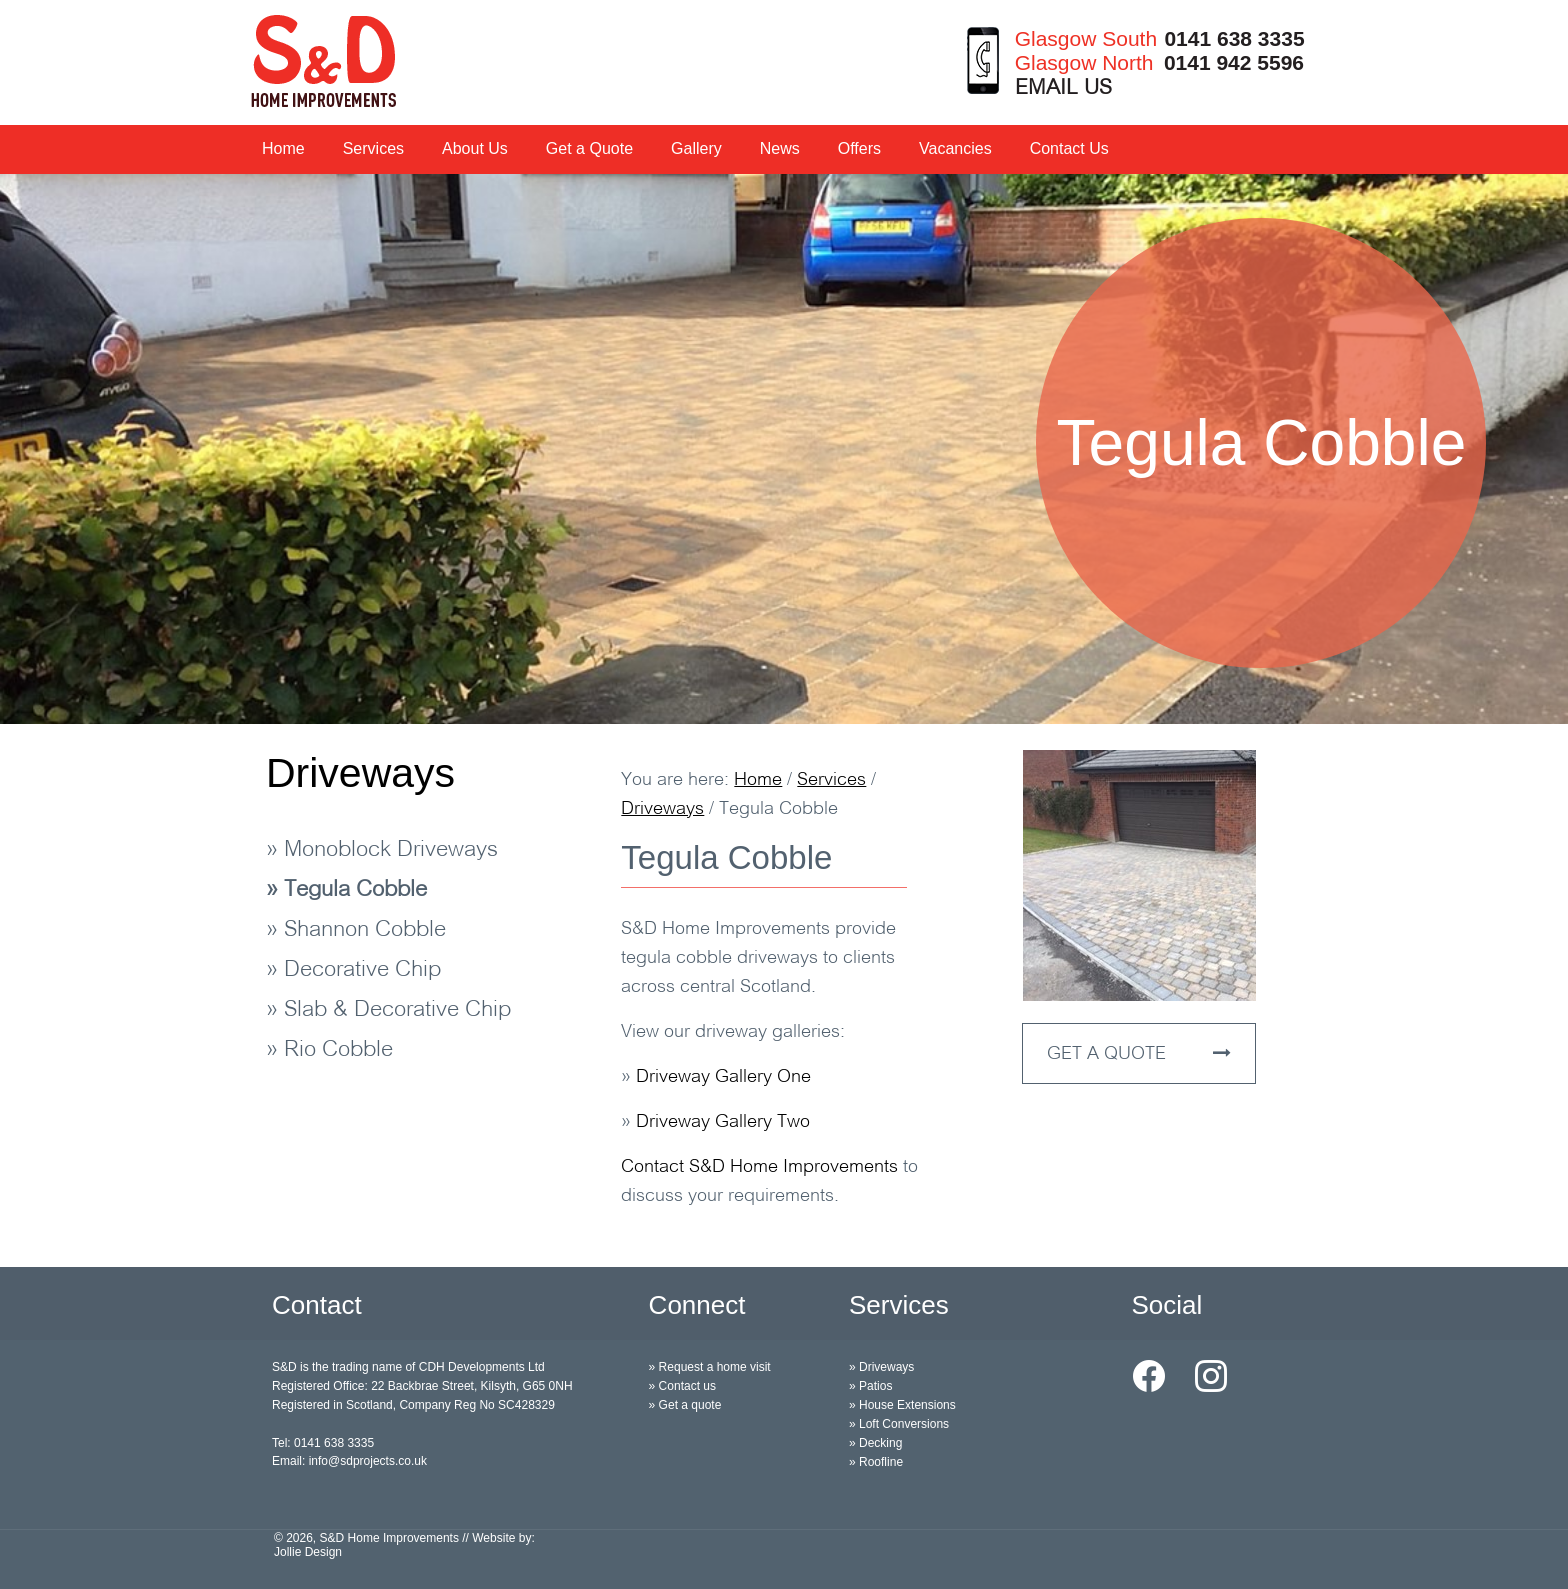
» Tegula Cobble (346, 890)
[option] (784, 449)
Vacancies (955, 148)
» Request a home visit (710, 1367)
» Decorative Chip (353, 970)
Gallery (696, 148)
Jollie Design (308, 1552)
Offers (859, 148)
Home (283, 148)
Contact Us (1069, 148)
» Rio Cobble (329, 1050)
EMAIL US (1063, 88)
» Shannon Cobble (356, 930)
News (780, 148)
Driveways (360, 773)
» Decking (875, 1443)
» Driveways (881, 1367)
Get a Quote (589, 148)
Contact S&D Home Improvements (759, 1167)
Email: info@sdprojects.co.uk (349, 1461)
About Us (475, 148)
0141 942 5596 (1234, 62)
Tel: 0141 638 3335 (323, 1443)
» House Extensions (902, 1405)
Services (373, 148)
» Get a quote (685, 1405)
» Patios (870, 1386)
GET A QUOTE (1139, 1054)
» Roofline (876, 1462)
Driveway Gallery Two (723, 1122)
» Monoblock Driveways (382, 850)
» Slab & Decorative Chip (388, 1010)
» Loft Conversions (899, 1424)
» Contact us (682, 1386)
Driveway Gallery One (723, 1077)
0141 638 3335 (1234, 38)
